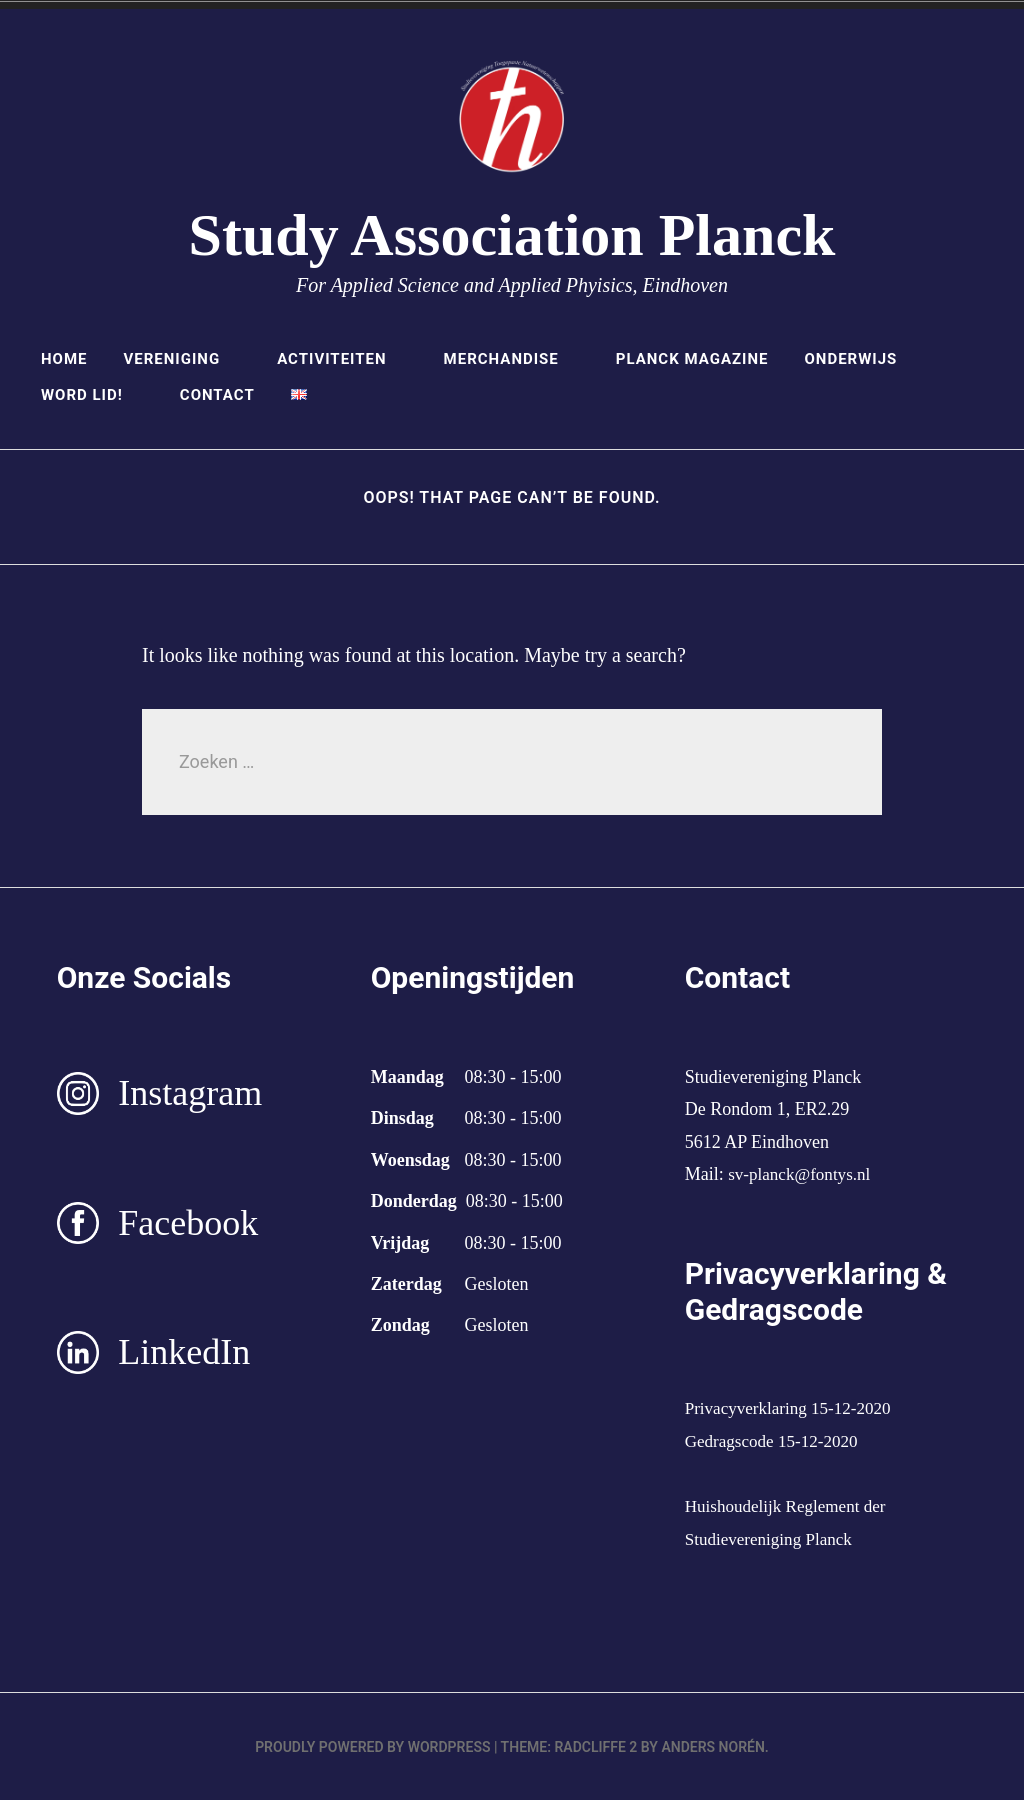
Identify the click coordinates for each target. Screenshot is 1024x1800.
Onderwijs (861, 359)
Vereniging (182, 359)
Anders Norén (712, 1746)
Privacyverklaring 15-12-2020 (793, 1408)
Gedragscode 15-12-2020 (776, 1441)
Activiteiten (342, 359)
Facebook (188, 1223)
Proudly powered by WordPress (372, 1746)
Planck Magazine (692, 359)
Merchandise (512, 359)
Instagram (190, 1093)
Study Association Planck (512, 235)
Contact (217, 395)
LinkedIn (184, 1352)
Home (64, 359)
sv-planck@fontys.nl (803, 1174)
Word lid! (92, 395)
